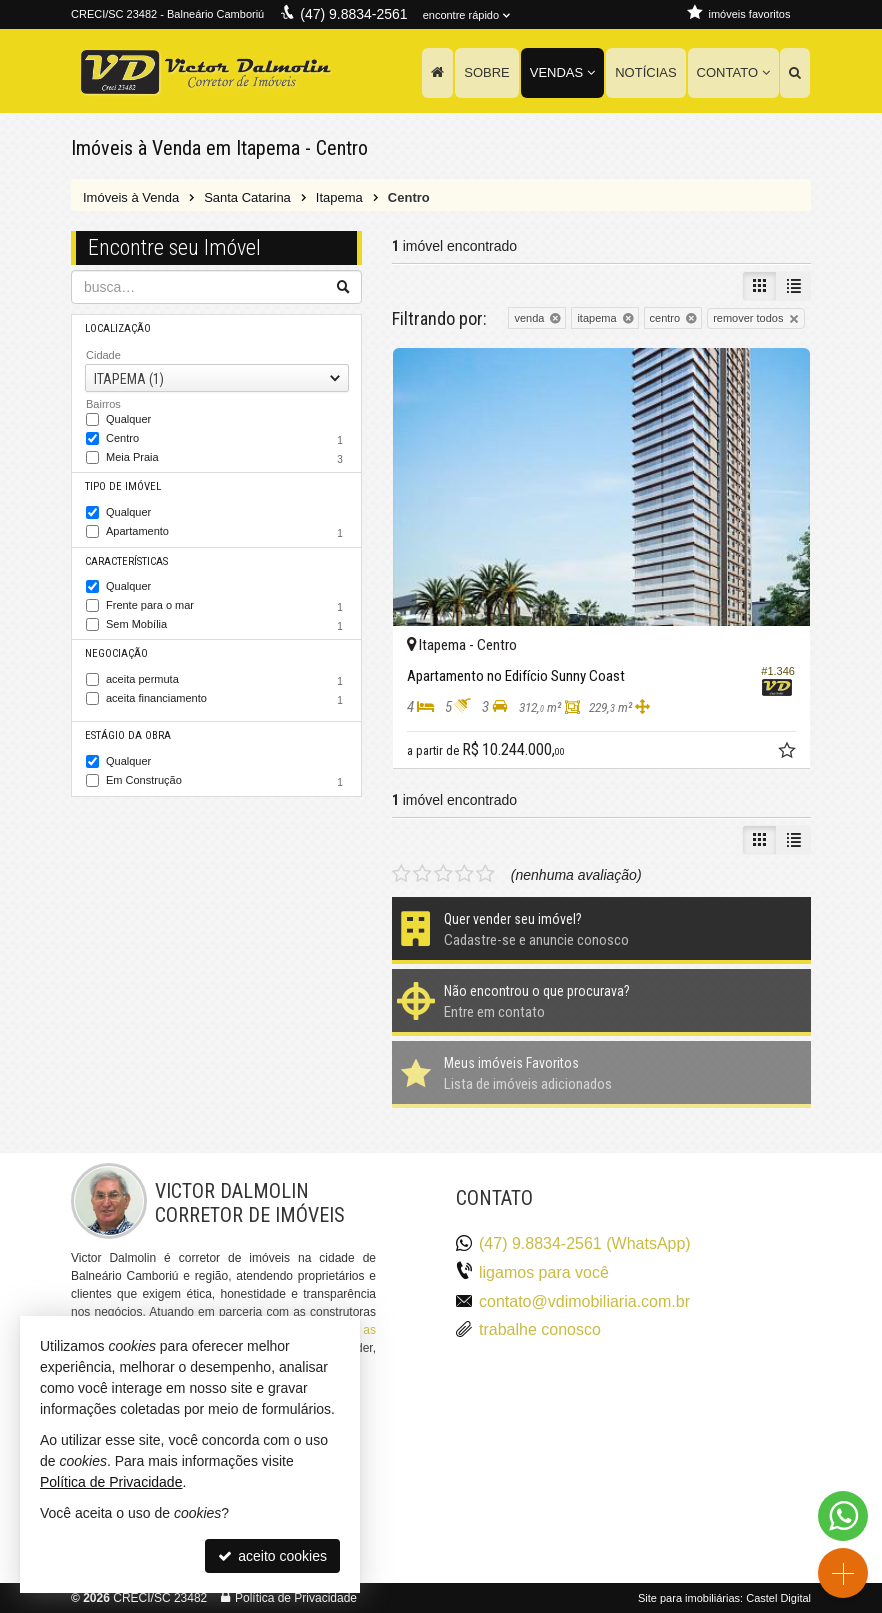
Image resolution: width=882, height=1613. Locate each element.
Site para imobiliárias (689, 1598)
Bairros (103, 404)
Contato (733, 72)
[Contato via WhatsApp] (843, 1516)
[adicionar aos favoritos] (789, 753)
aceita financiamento (227, 700)
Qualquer (128, 419)
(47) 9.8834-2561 (353, 14)
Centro (227, 440)
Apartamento (227, 533)
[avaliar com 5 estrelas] (485, 874)
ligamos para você (544, 1272)
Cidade (103, 355)
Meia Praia (227, 459)
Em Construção (227, 782)
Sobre (487, 72)
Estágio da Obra (128, 735)
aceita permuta (227, 681)
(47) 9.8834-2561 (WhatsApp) (585, 1243)
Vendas (562, 72)
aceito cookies (272, 1556)
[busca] (795, 73)
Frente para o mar (227, 607)
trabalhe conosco (540, 1329)
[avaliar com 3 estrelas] (443, 874)
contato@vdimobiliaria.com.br (584, 1301)
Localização (118, 328)
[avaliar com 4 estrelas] (464, 874)
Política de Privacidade (296, 1598)
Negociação (116, 653)
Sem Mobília (227, 626)
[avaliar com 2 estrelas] (422, 874)
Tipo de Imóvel (123, 486)
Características (126, 561)
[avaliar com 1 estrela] (401, 874)
